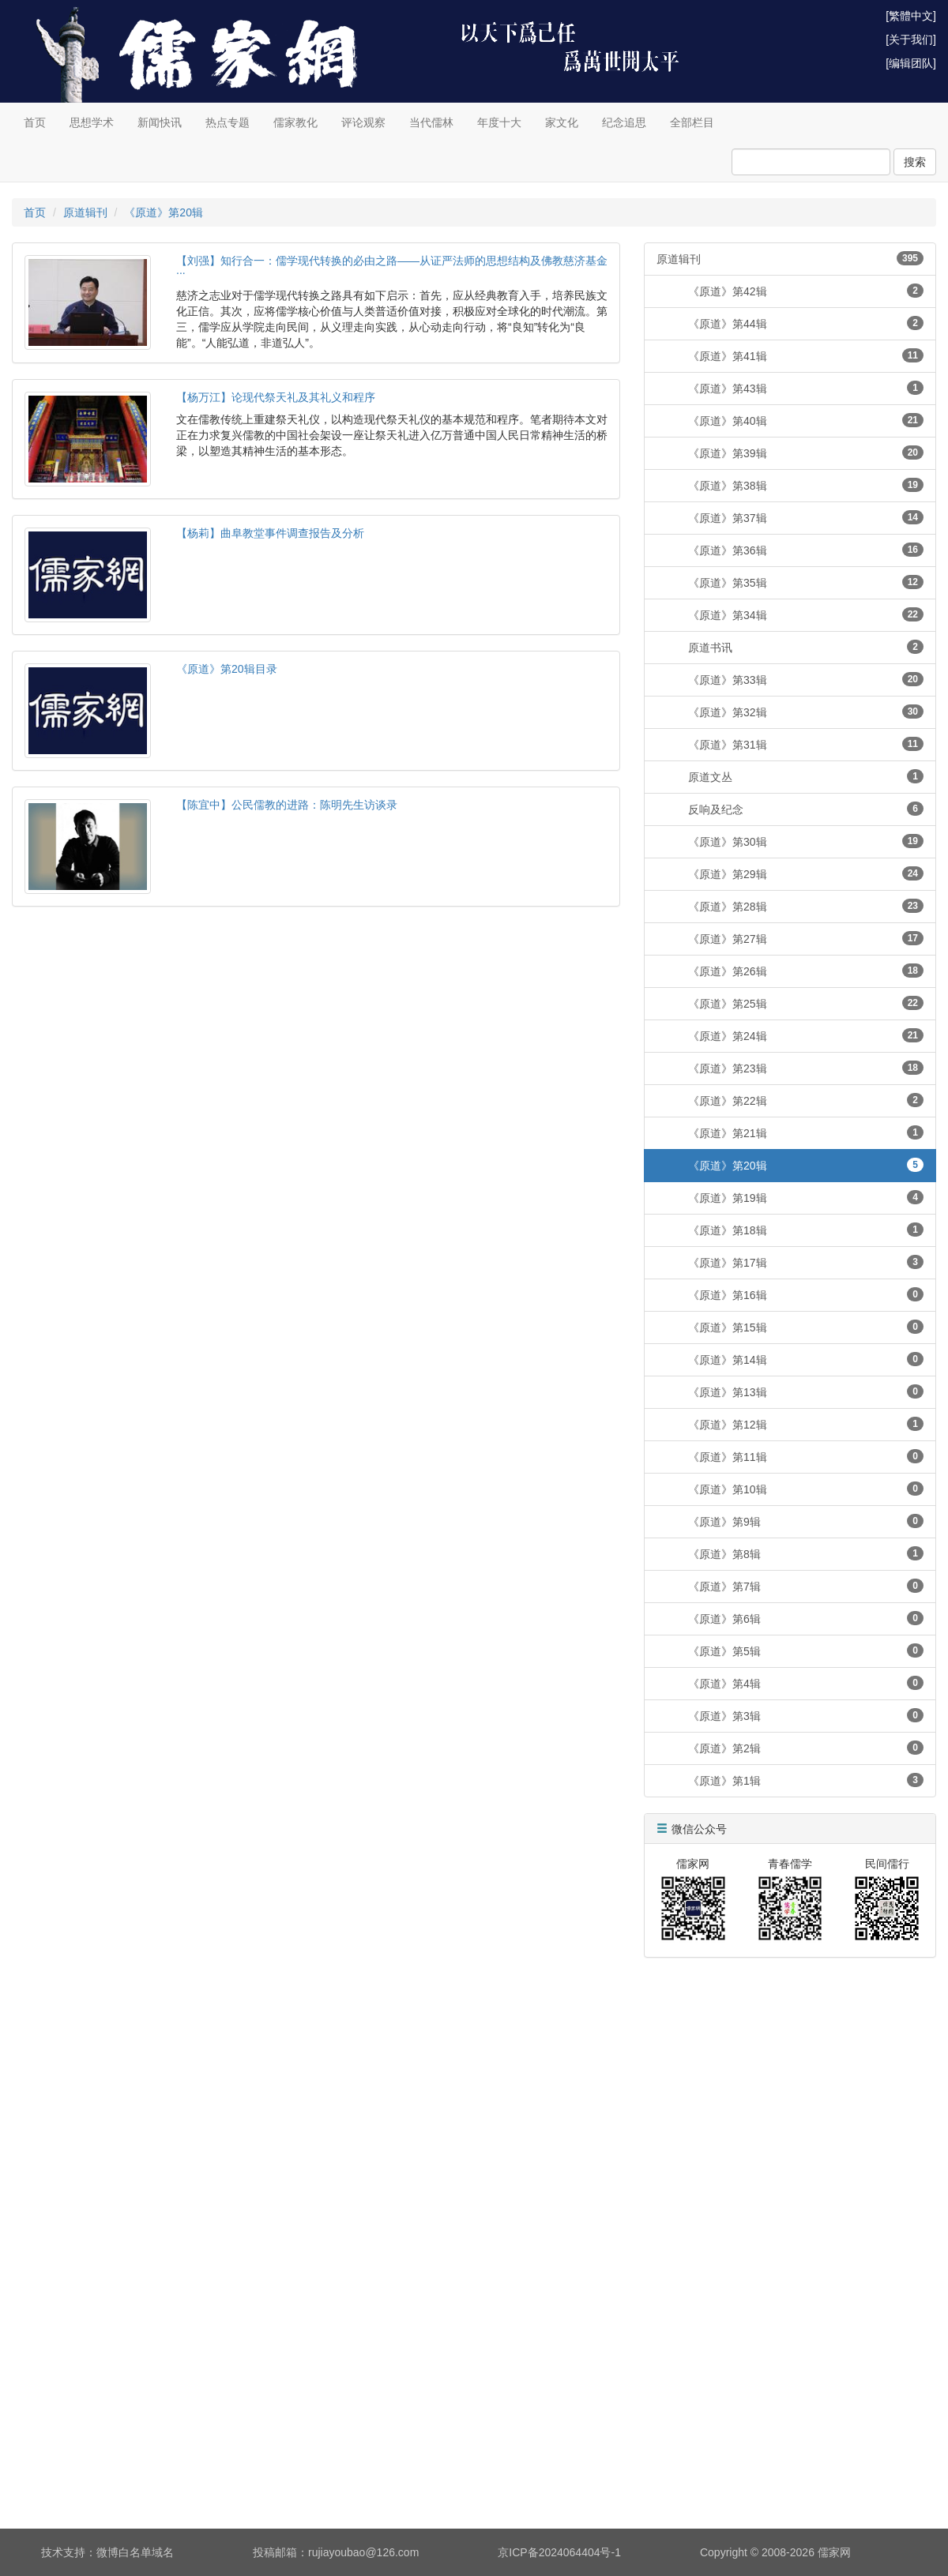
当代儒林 (431, 122)
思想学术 (92, 122)
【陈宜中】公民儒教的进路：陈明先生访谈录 (286, 804)
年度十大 (499, 122)
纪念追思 (624, 122)
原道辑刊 (85, 212)
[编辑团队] (911, 63)
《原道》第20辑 (163, 212)
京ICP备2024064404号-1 (559, 2552)
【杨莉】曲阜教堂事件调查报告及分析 (270, 533)
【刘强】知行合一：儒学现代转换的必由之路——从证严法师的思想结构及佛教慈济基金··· (392, 266)
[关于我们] (911, 39)
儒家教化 (295, 122)
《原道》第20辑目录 (226, 669)
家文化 (561, 122)
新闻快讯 (159, 122)
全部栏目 (692, 122)
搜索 (915, 162)
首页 (35, 122)
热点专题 (227, 122)
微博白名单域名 (135, 2552)
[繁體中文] (911, 15)
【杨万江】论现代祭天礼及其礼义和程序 (275, 397)
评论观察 (363, 122)
